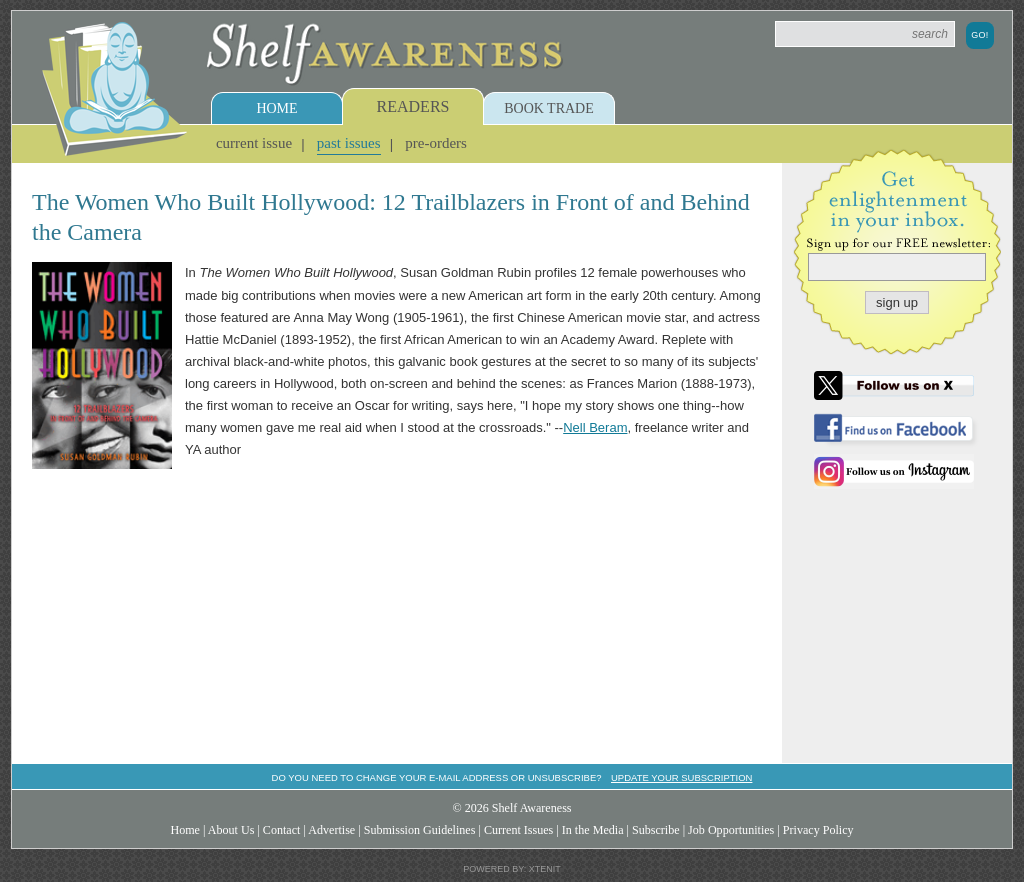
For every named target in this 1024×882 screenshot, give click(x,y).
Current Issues (518, 830)
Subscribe (656, 830)
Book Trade (549, 108)
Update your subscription (681, 777)
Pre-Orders (436, 143)
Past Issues (349, 143)
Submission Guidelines (420, 830)
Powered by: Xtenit (512, 869)
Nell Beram (595, 427)
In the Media (593, 830)
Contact (282, 830)
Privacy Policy (818, 830)
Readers (413, 106)
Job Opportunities (731, 830)
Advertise (331, 830)
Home (276, 108)
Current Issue (254, 143)
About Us (231, 830)
